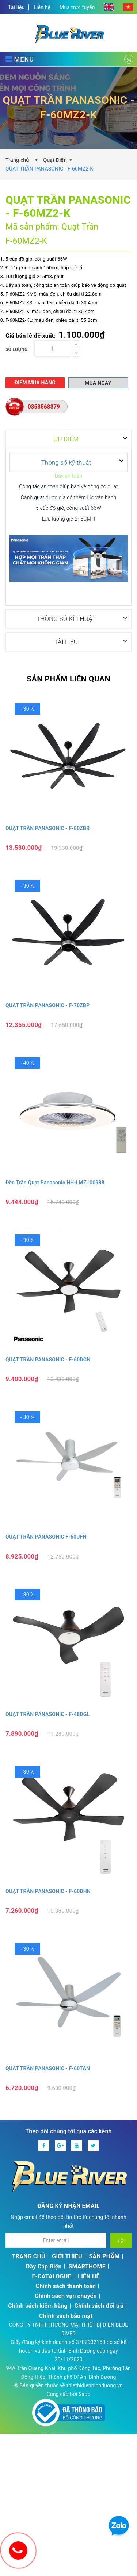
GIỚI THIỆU (67, 2255)
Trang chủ (19, 160)
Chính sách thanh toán (66, 2285)
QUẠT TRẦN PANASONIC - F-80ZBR (47, 828)
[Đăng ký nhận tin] (121, 2240)
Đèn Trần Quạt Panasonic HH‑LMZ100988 (54, 1182)
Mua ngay (98, 383)
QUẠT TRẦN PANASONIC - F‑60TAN (47, 2068)
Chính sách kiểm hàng (38, 2305)
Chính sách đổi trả (99, 2305)
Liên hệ (42, 7)
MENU (19, 59)
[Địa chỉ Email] (55, 2240)
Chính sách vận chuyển (65, 2295)
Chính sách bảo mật (65, 2315)
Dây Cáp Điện (44, 2266)
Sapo (85, 2394)
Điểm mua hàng (35, 383)
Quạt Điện (54, 160)
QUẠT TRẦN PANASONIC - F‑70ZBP (47, 1005)
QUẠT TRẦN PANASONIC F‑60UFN (46, 1536)
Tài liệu (16, 7)
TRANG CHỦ (28, 2255)
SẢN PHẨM (104, 2255)
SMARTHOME (87, 2266)
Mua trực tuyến (77, 7)
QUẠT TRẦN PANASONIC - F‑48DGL (47, 1714)
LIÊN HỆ (88, 2275)
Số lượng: (17, 349)
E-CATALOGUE (51, 2275)
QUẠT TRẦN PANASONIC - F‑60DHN (48, 1891)
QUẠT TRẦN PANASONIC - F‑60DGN (48, 1359)
